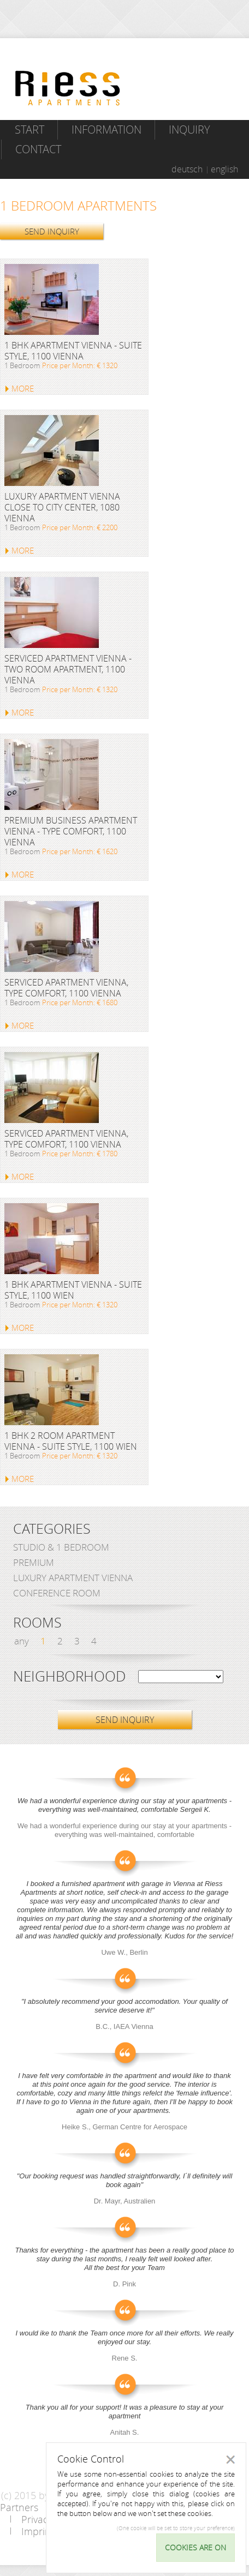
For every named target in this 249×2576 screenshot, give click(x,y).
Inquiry (189, 129)
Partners (19, 2507)
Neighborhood (69, 1676)
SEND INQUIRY (52, 231)
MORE (22, 388)
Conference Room (56, 1593)
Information (106, 129)
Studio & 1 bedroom (61, 1547)
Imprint (37, 2531)
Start (29, 129)
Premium (33, 1562)
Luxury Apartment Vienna (73, 1577)
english (224, 169)
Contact (38, 149)
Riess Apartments (67, 88)
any (21, 1641)
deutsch (187, 169)
